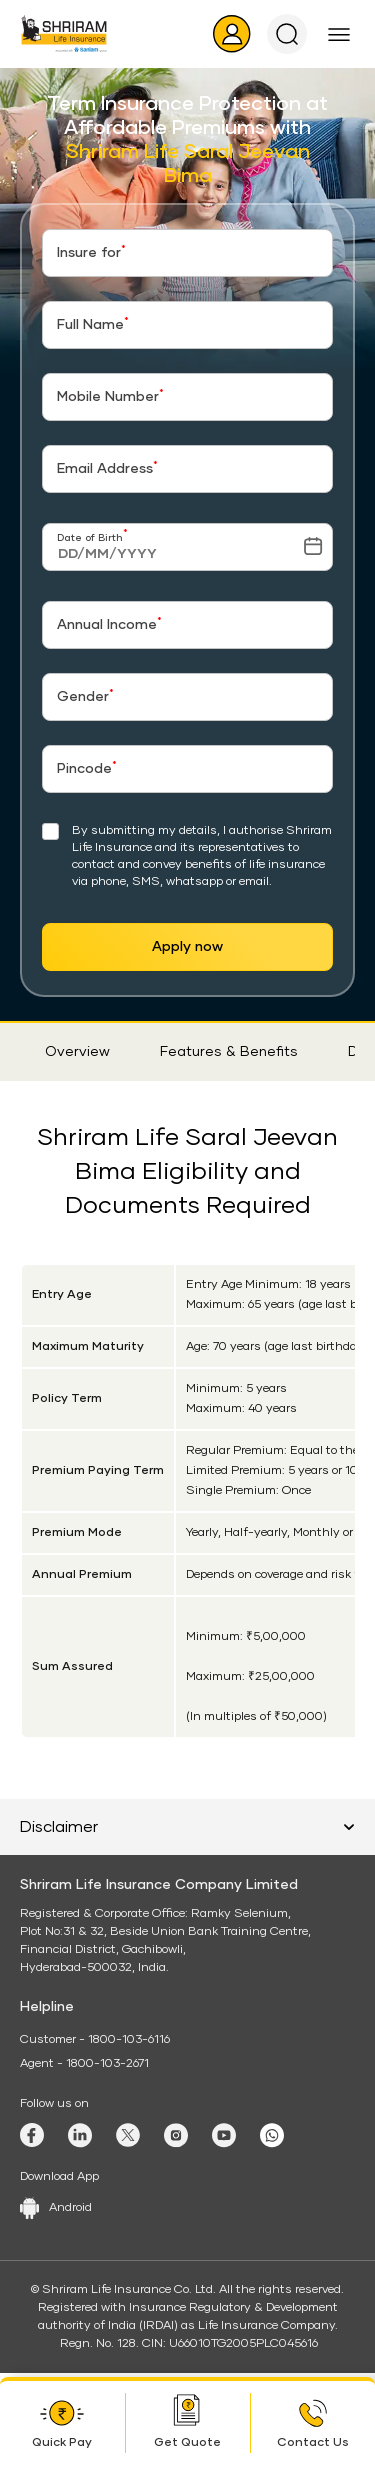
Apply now (187, 947)
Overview (77, 1052)
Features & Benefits (229, 1052)
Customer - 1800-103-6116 (95, 2040)
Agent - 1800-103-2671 (84, 2064)
